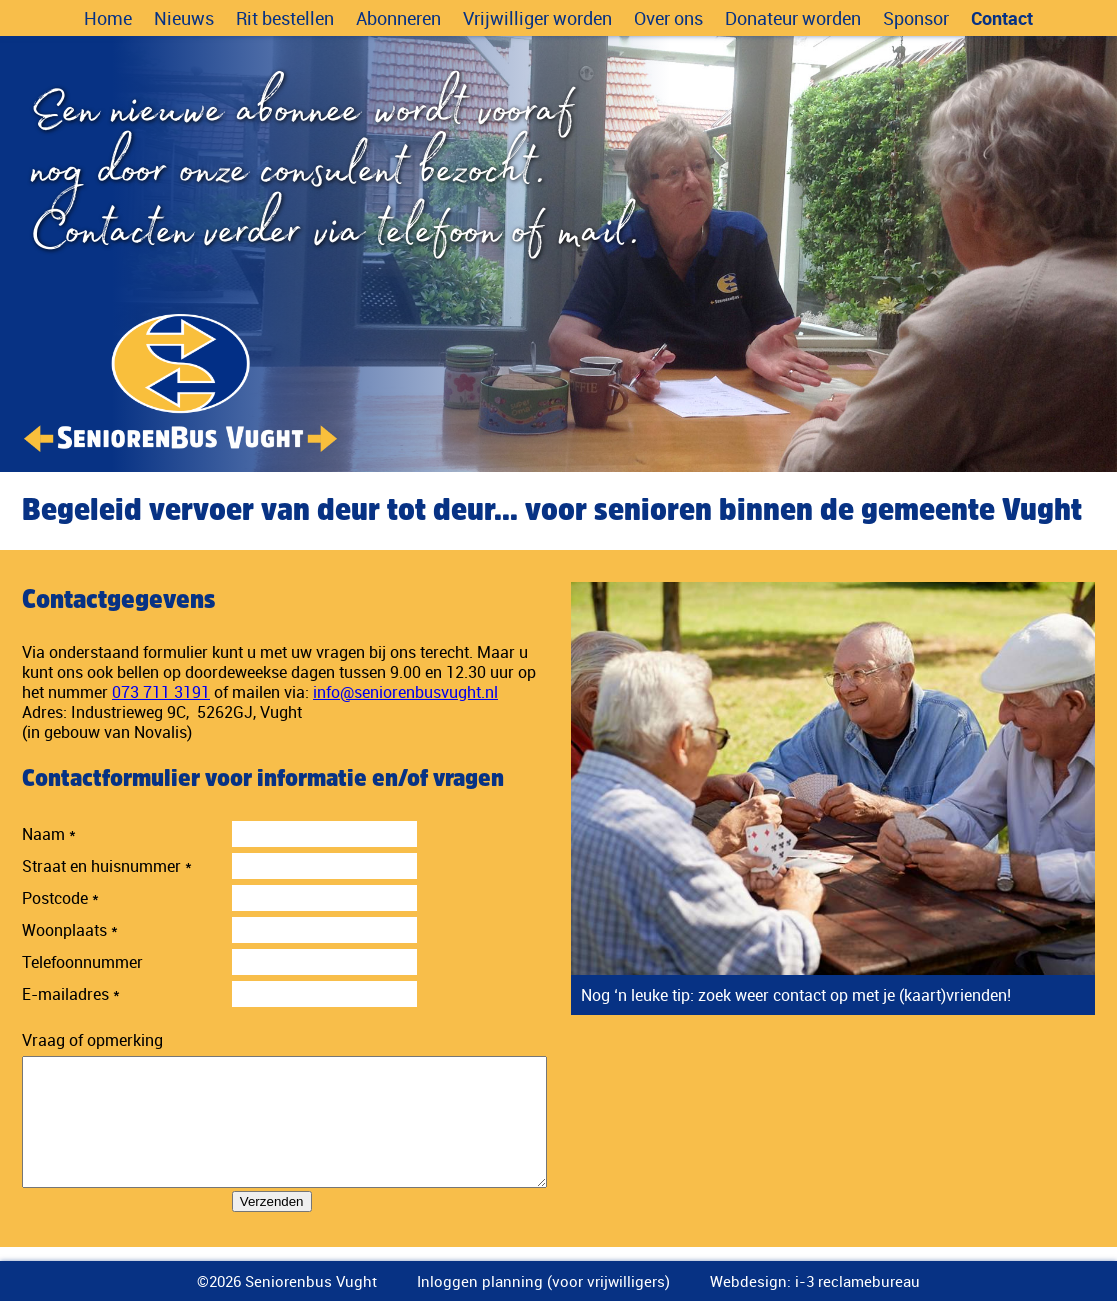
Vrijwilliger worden (537, 18)
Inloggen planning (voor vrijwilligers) (543, 1281)
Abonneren (398, 18)
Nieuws (184, 18)
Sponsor (916, 18)
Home (108, 18)
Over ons (668, 18)
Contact (1002, 18)
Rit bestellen (285, 18)
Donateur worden (793, 18)
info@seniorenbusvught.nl (405, 692)
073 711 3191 (161, 692)
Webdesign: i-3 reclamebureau (815, 1281)
